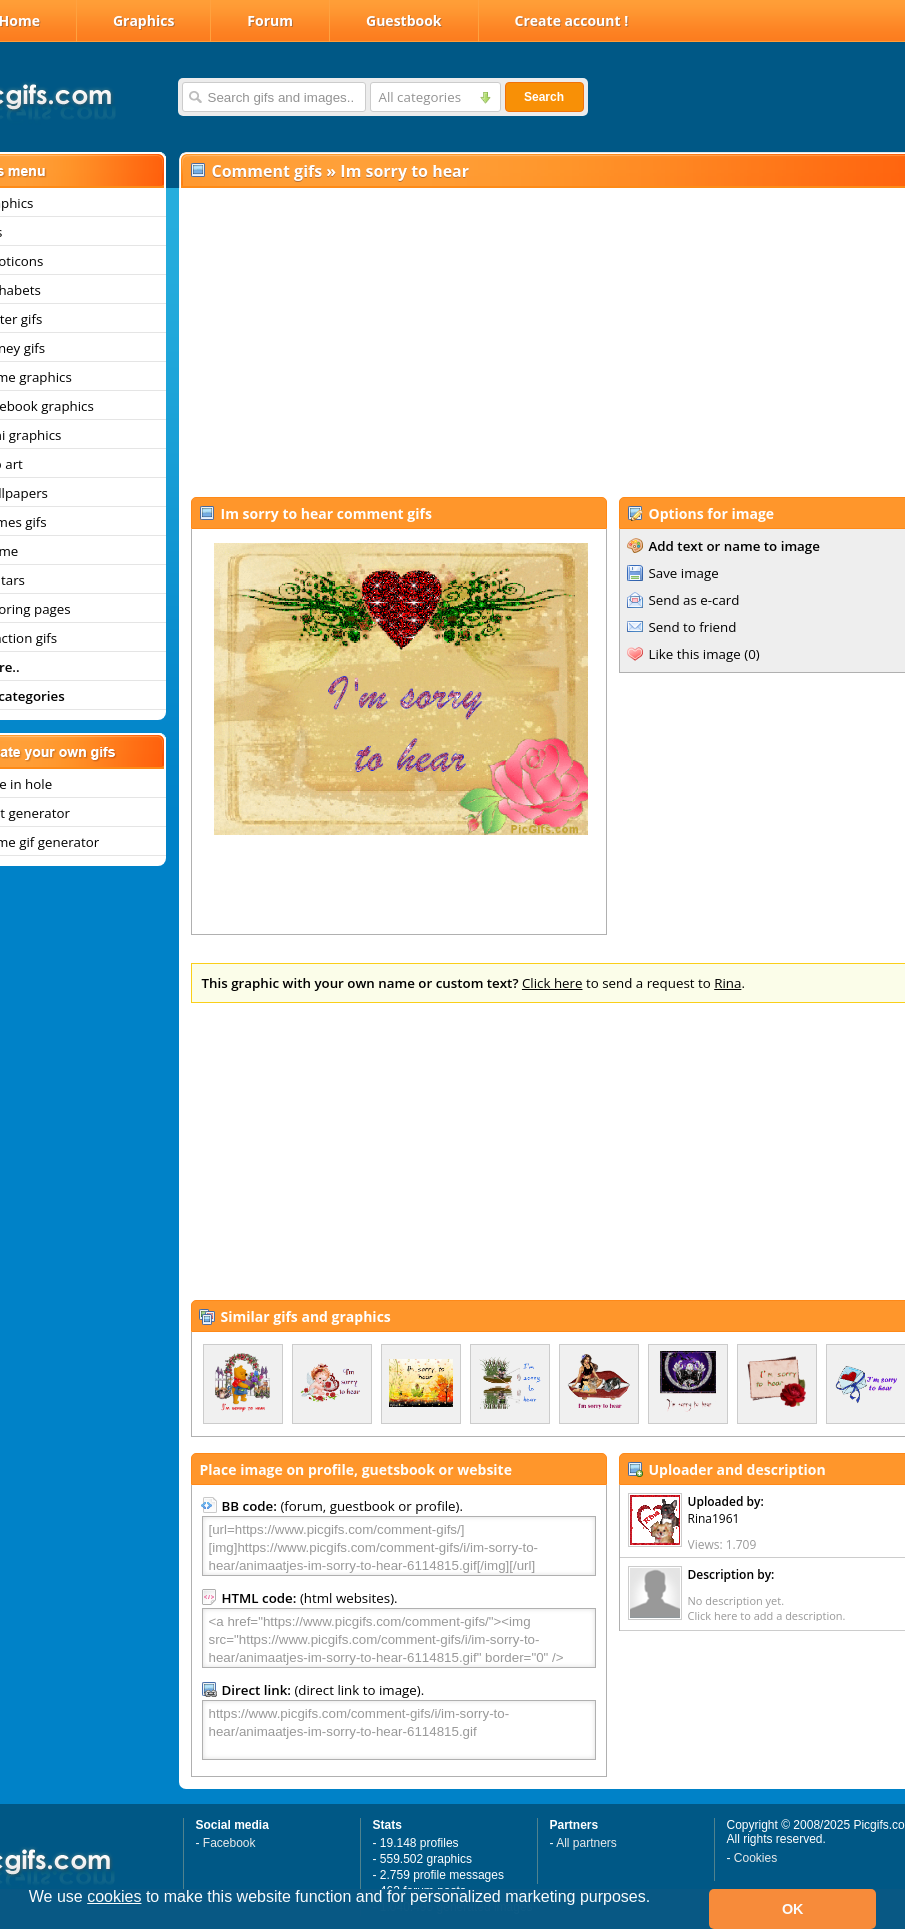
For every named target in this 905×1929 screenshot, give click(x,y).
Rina (727, 983)
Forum (270, 20)
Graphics (143, 20)
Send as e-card (694, 600)
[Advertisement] (529, 341)
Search (544, 97)
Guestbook (404, 20)
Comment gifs (267, 171)
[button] (32, 1923)
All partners (586, 1843)
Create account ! (572, 20)
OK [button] (793, 1909)
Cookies (755, 1858)
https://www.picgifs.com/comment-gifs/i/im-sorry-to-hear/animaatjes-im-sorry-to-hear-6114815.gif (399, 1730)
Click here (552, 983)
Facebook (229, 1843)
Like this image (695, 654)
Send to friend (693, 627)
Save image (684, 573)
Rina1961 (714, 1518)
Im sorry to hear (404, 171)
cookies (114, 1896)
